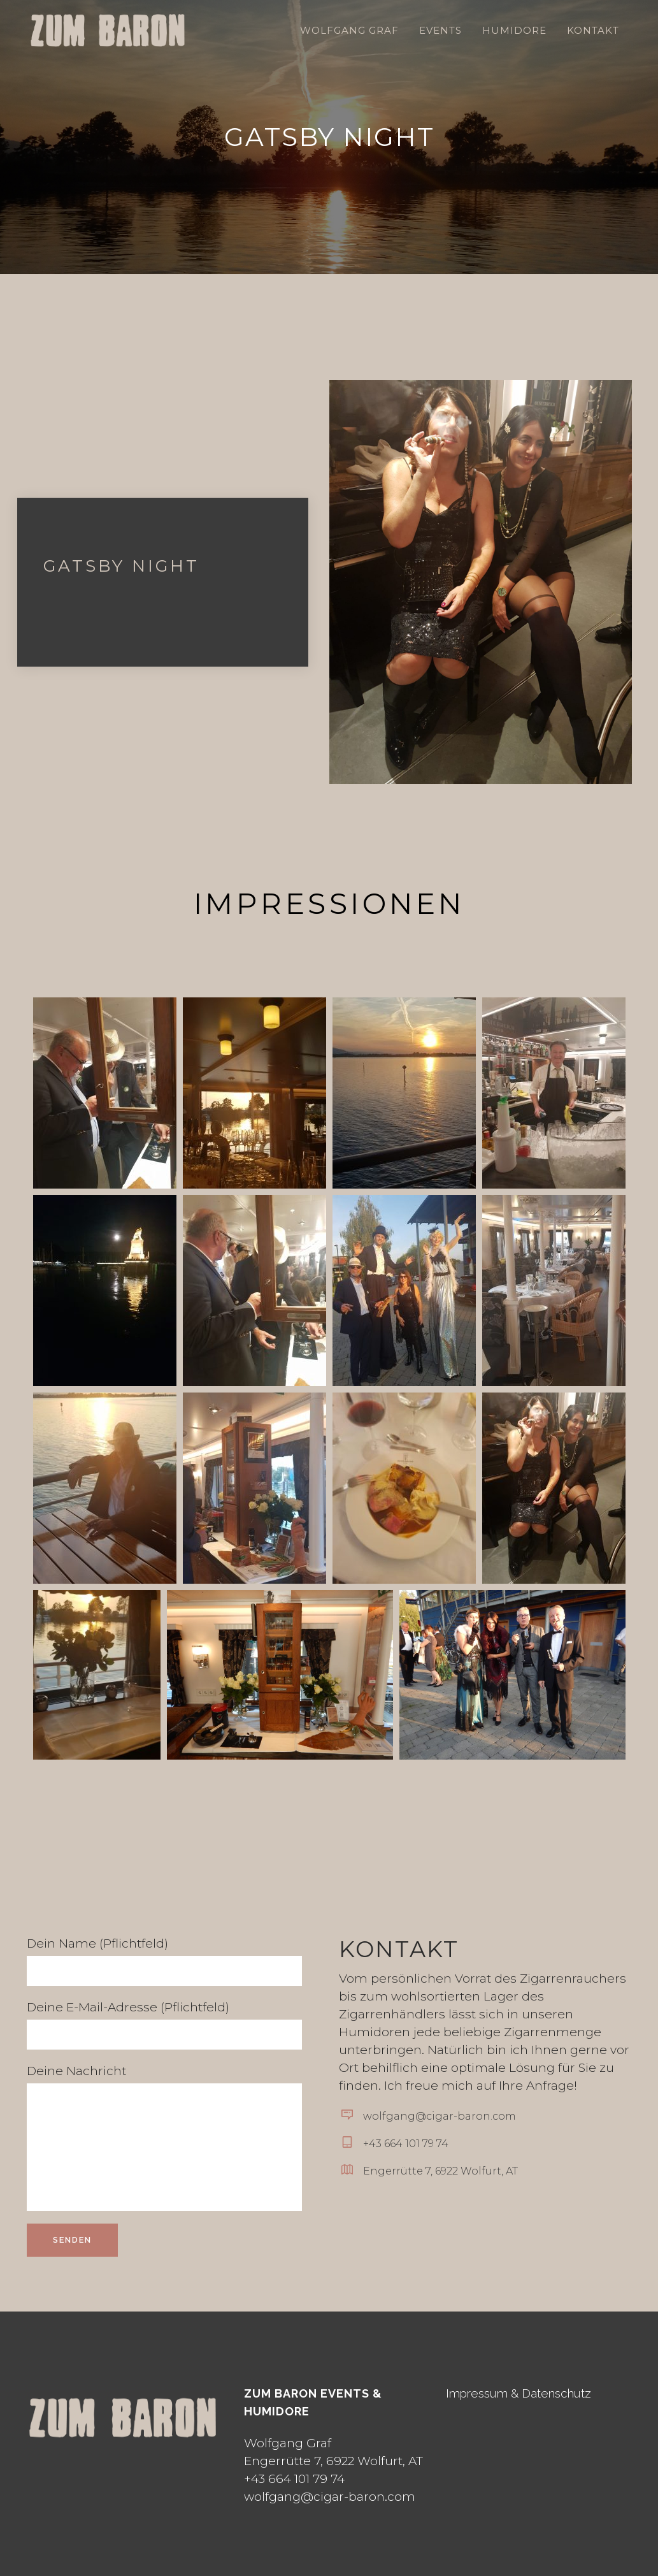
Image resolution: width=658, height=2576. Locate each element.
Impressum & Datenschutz (518, 2393)
